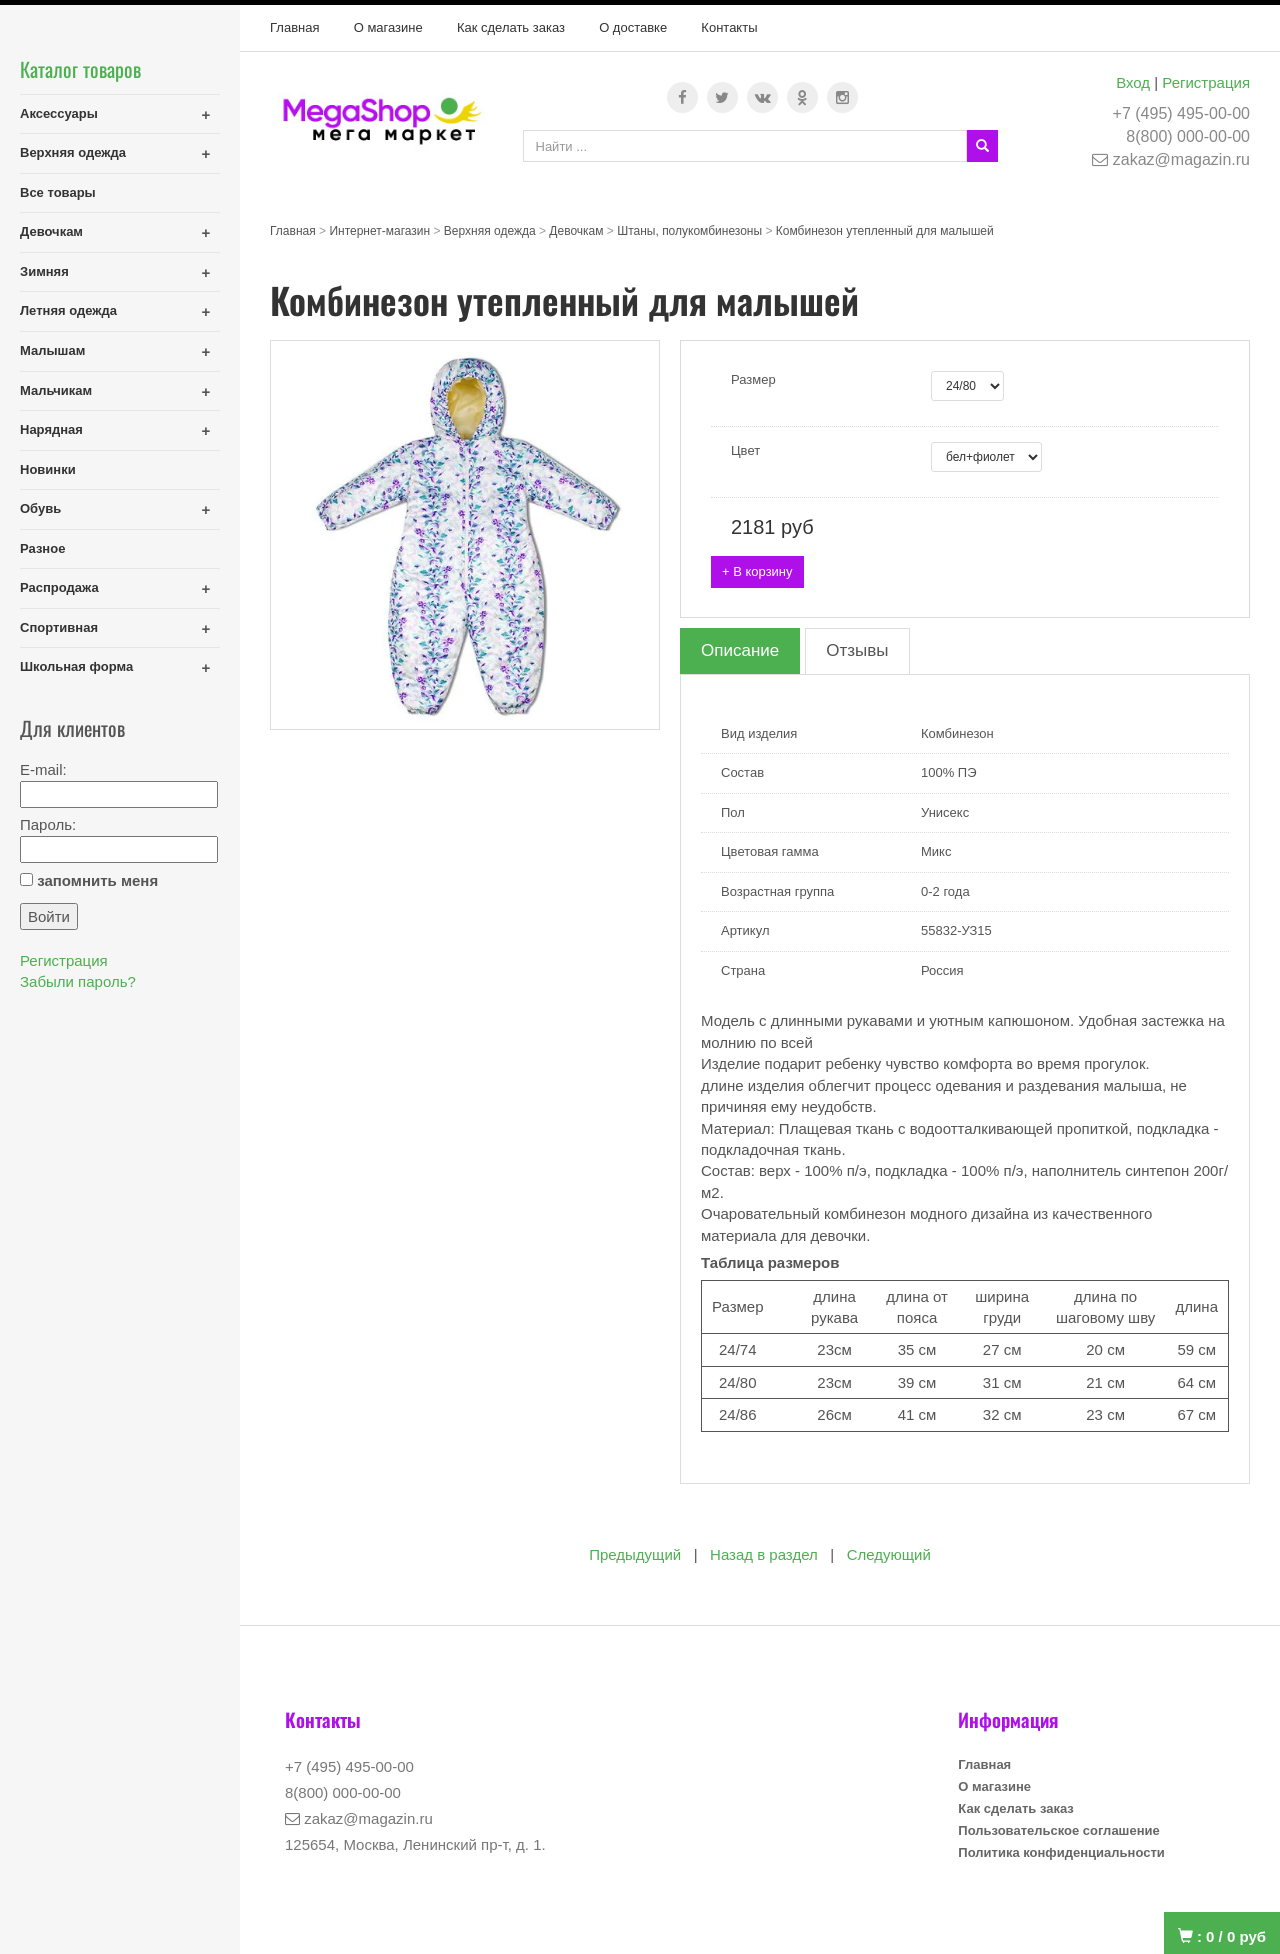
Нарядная (51, 429)
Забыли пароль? (78, 981)
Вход (1133, 82)
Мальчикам (56, 390)
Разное (42, 548)
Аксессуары (59, 113)
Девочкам (51, 231)
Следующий (889, 1554)
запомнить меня (97, 880)
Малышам (52, 350)
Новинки (48, 469)
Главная (294, 27)
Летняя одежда (68, 310)
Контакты (729, 27)
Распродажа (59, 587)
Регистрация (1206, 82)
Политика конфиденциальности (1061, 1852)
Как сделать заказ (511, 27)
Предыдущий (635, 1554)
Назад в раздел (764, 1554)
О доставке (633, 27)
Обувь (40, 508)
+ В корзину (757, 571)
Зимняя (44, 271)
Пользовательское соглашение (1058, 1830)
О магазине (388, 27)
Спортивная (59, 627)
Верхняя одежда (73, 152)
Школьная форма (76, 666)
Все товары (58, 192)
